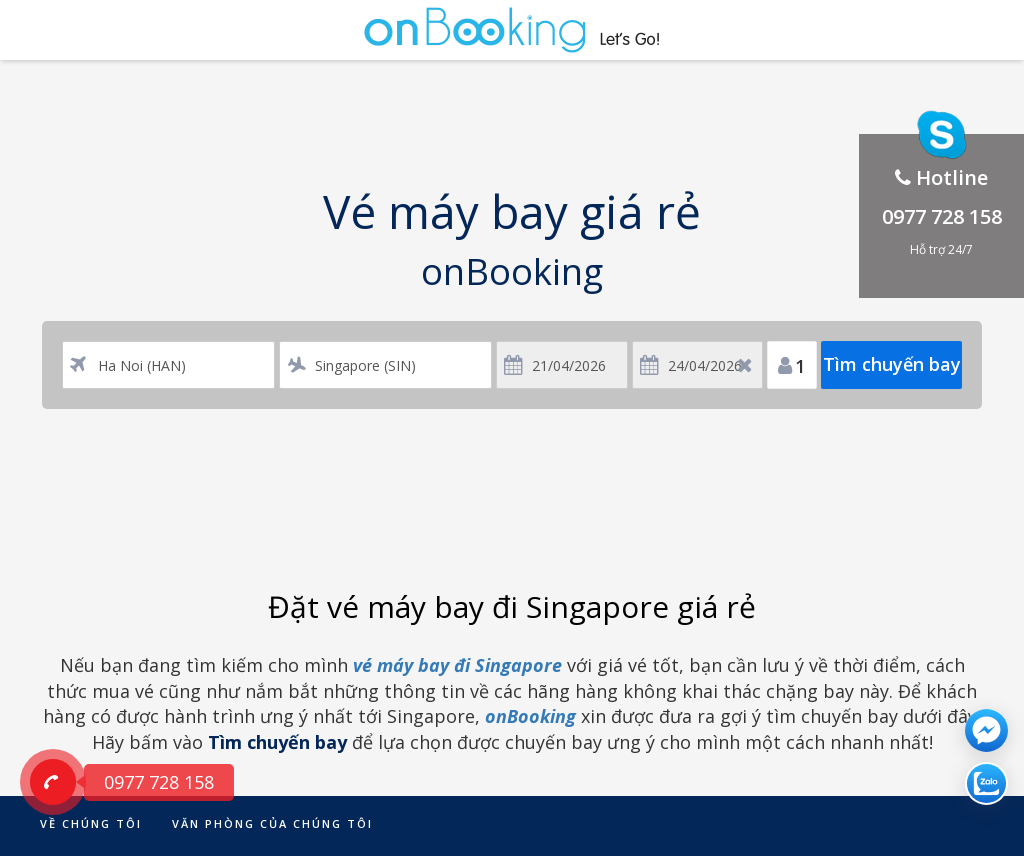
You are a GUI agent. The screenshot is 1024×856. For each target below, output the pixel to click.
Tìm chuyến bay (892, 364)
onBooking (530, 716)
